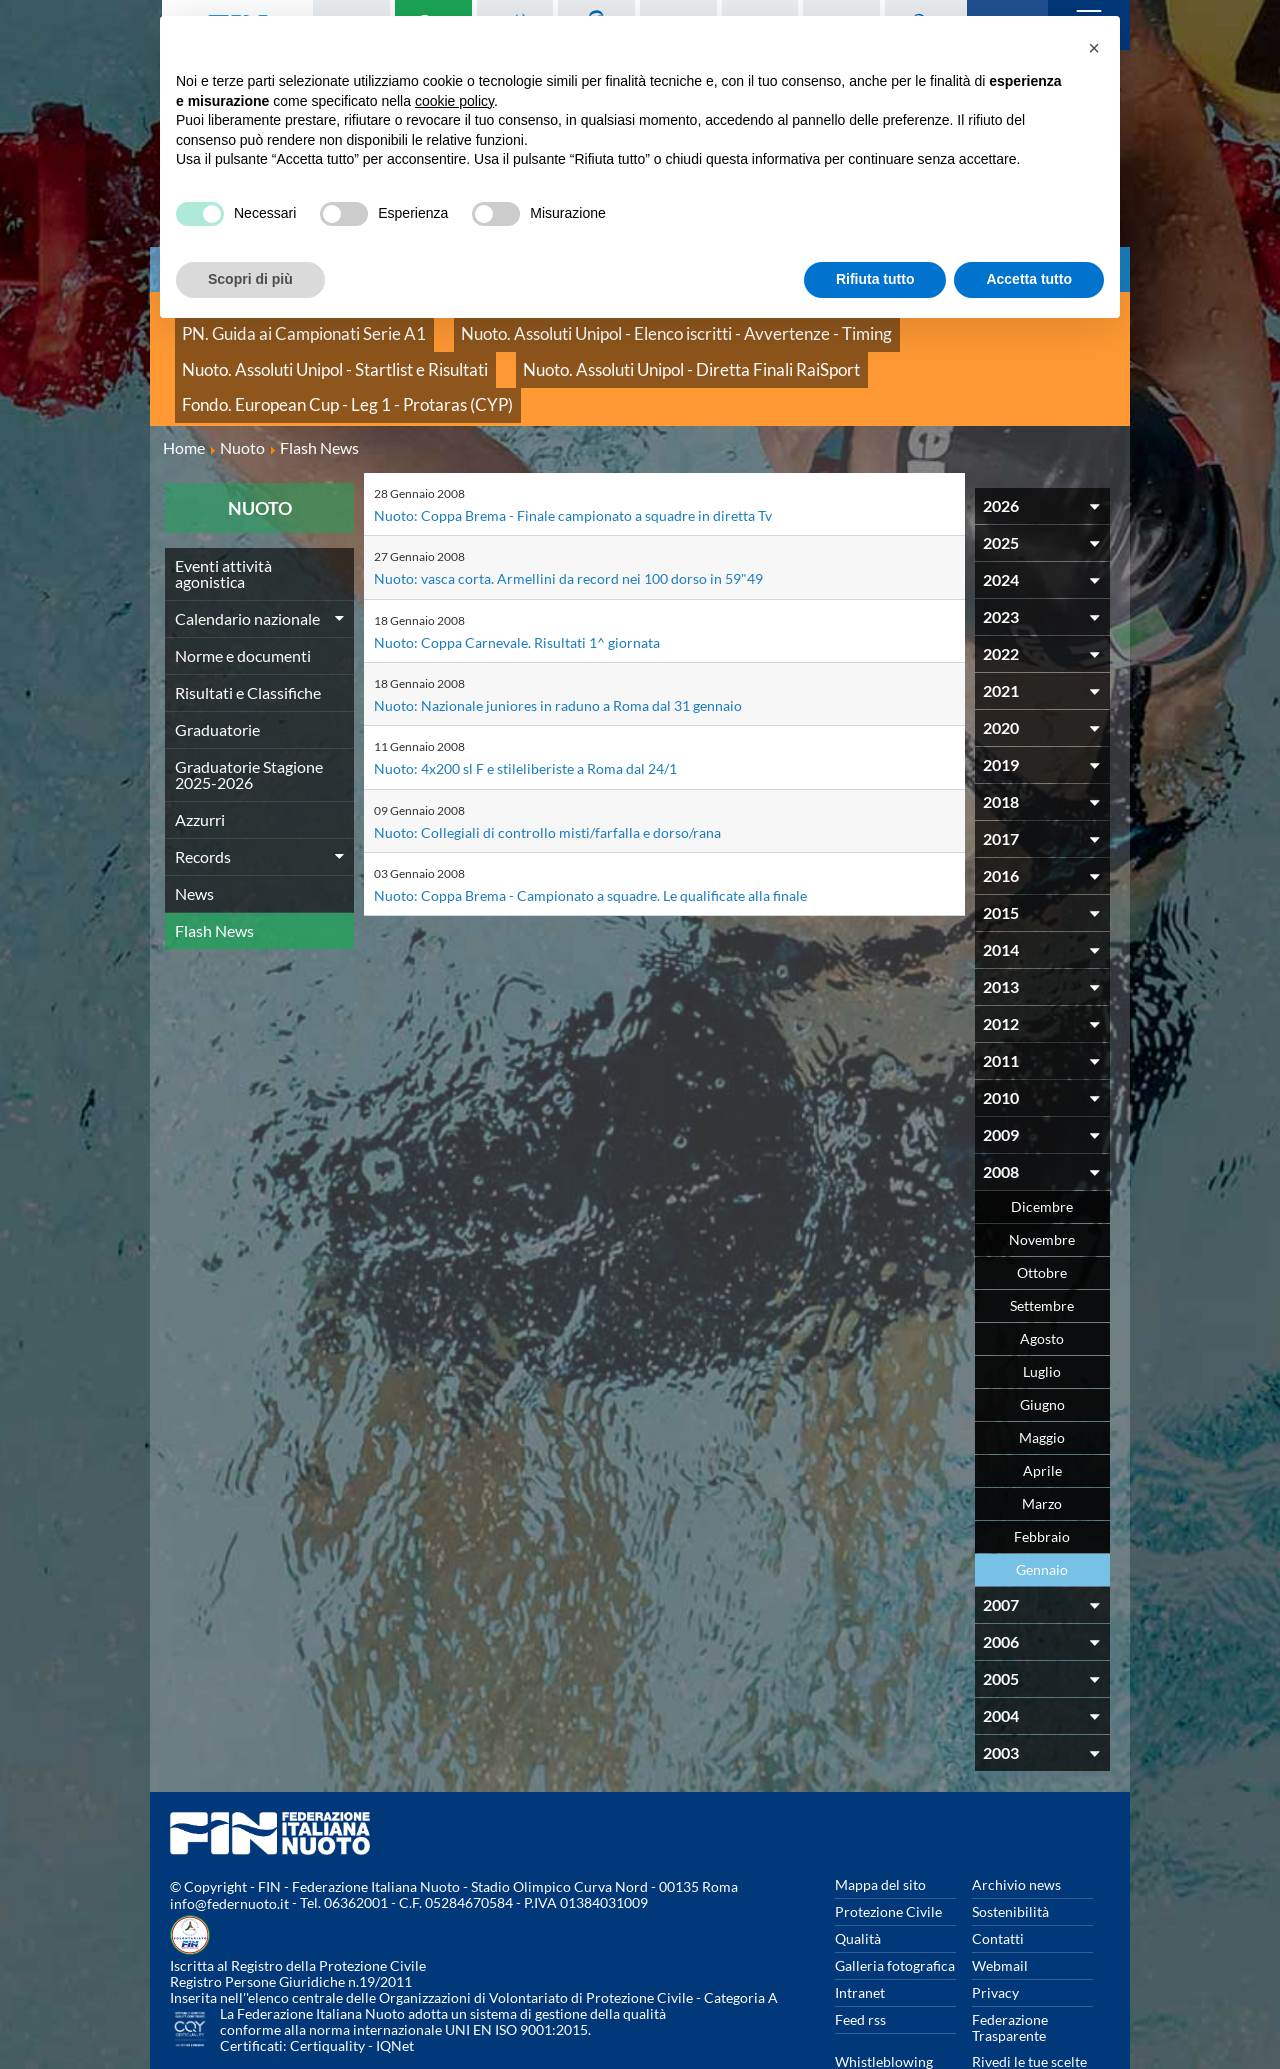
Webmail (1000, 1903)
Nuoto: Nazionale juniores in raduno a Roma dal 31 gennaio (577, 641)
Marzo (1042, 1441)
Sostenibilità (1010, 1849)
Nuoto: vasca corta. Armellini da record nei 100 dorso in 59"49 (586, 515)
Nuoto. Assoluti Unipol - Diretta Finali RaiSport (321, 349)
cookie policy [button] (454, 101)
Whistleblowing (884, 1999)
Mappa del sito (880, 1822)
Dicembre (1042, 1144)
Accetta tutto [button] (1029, 279)
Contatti (998, 1876)
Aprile (1042, 1408)
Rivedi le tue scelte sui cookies (1029, 2007)
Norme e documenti (243, 593)
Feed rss (860, 1957)
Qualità (858, 1876)
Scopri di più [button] (250, 279)
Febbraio (1042, 1474)
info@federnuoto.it (229, 1842)
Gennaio (1042, 1507)
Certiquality (327, 1984)
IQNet (395, 1984)
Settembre (1042, 1243)
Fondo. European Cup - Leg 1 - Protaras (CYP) (629, 349)
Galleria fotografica (895, 1903)
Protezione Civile (888, 1849)
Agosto (1042, 1276)
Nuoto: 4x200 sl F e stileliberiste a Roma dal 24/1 (541, 704)
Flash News (214, 868)
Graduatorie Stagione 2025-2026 (249, 712)
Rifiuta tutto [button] (875, 279)
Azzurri (200, 757)
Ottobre (1042, 1210)
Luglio (1042, 1309)
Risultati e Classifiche (248, 630)
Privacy (995, 1930)
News (194, 831)
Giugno (1042, 1342)
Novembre (1042, 1177)
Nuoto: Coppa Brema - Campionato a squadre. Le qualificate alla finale (613, 830)
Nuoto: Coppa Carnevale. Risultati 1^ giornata (532, 578)
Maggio (1042, 1375)
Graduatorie (217, 667)
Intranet (860, 1930)
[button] (1094, 48)
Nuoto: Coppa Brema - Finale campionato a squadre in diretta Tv (594, 452)
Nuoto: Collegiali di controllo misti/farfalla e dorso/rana (563, 767)
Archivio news (1016, 1822)
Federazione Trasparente (1010, 1965)
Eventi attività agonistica (223, 511)
